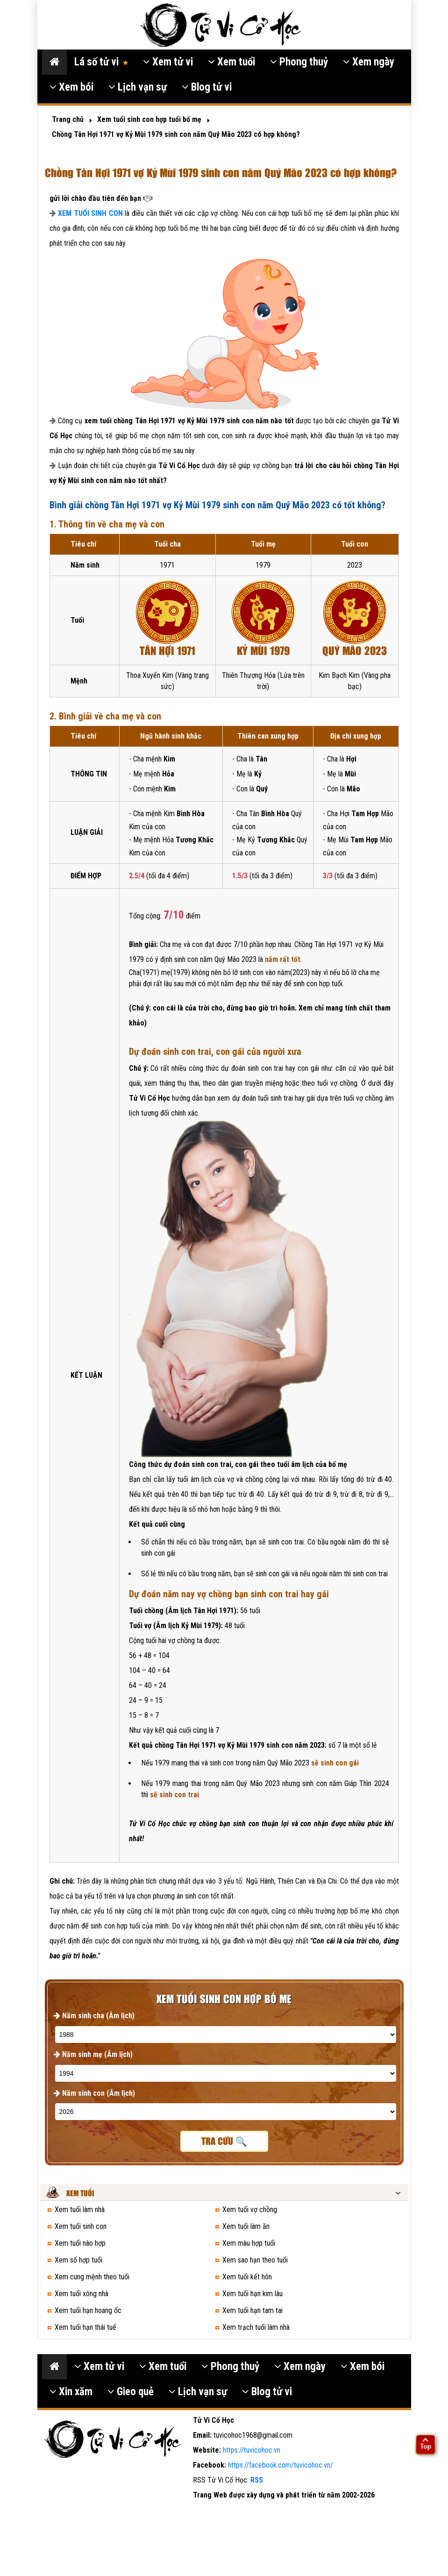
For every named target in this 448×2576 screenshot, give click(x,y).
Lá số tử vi (101, 62)
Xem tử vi (168, 62)
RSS (256, 2480)
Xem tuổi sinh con (81, 2226)
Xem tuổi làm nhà (80, 2209)
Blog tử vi (207, 87)
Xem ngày (368, 62)
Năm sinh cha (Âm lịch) (94, 2015)
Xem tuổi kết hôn (247, 2276)
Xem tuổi (231, 62)
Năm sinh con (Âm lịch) (94, 2093)
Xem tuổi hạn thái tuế (85, 2327)
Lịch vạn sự (137, 87)
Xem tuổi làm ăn (246, 2226)
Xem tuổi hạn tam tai (252, 2310)
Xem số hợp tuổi (78, 2260)
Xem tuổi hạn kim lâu (252, 2293)
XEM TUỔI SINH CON (90, 213)
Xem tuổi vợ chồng (249, 2209)
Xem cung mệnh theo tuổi (92, 2276)
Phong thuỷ (299, 62)
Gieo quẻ (130, 2391)
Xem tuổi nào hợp (80, 2243)
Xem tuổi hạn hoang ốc (88, 2310)
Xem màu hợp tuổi (248, 2243)
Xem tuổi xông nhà (81, 2293)
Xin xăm (71, 2391)
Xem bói (71, 87)
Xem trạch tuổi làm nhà (256, 2327)
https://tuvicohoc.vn (251, 2450)
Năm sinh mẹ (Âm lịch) (93, 2054)
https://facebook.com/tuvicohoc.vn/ (280, 2465)
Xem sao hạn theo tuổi (255, 2260)
